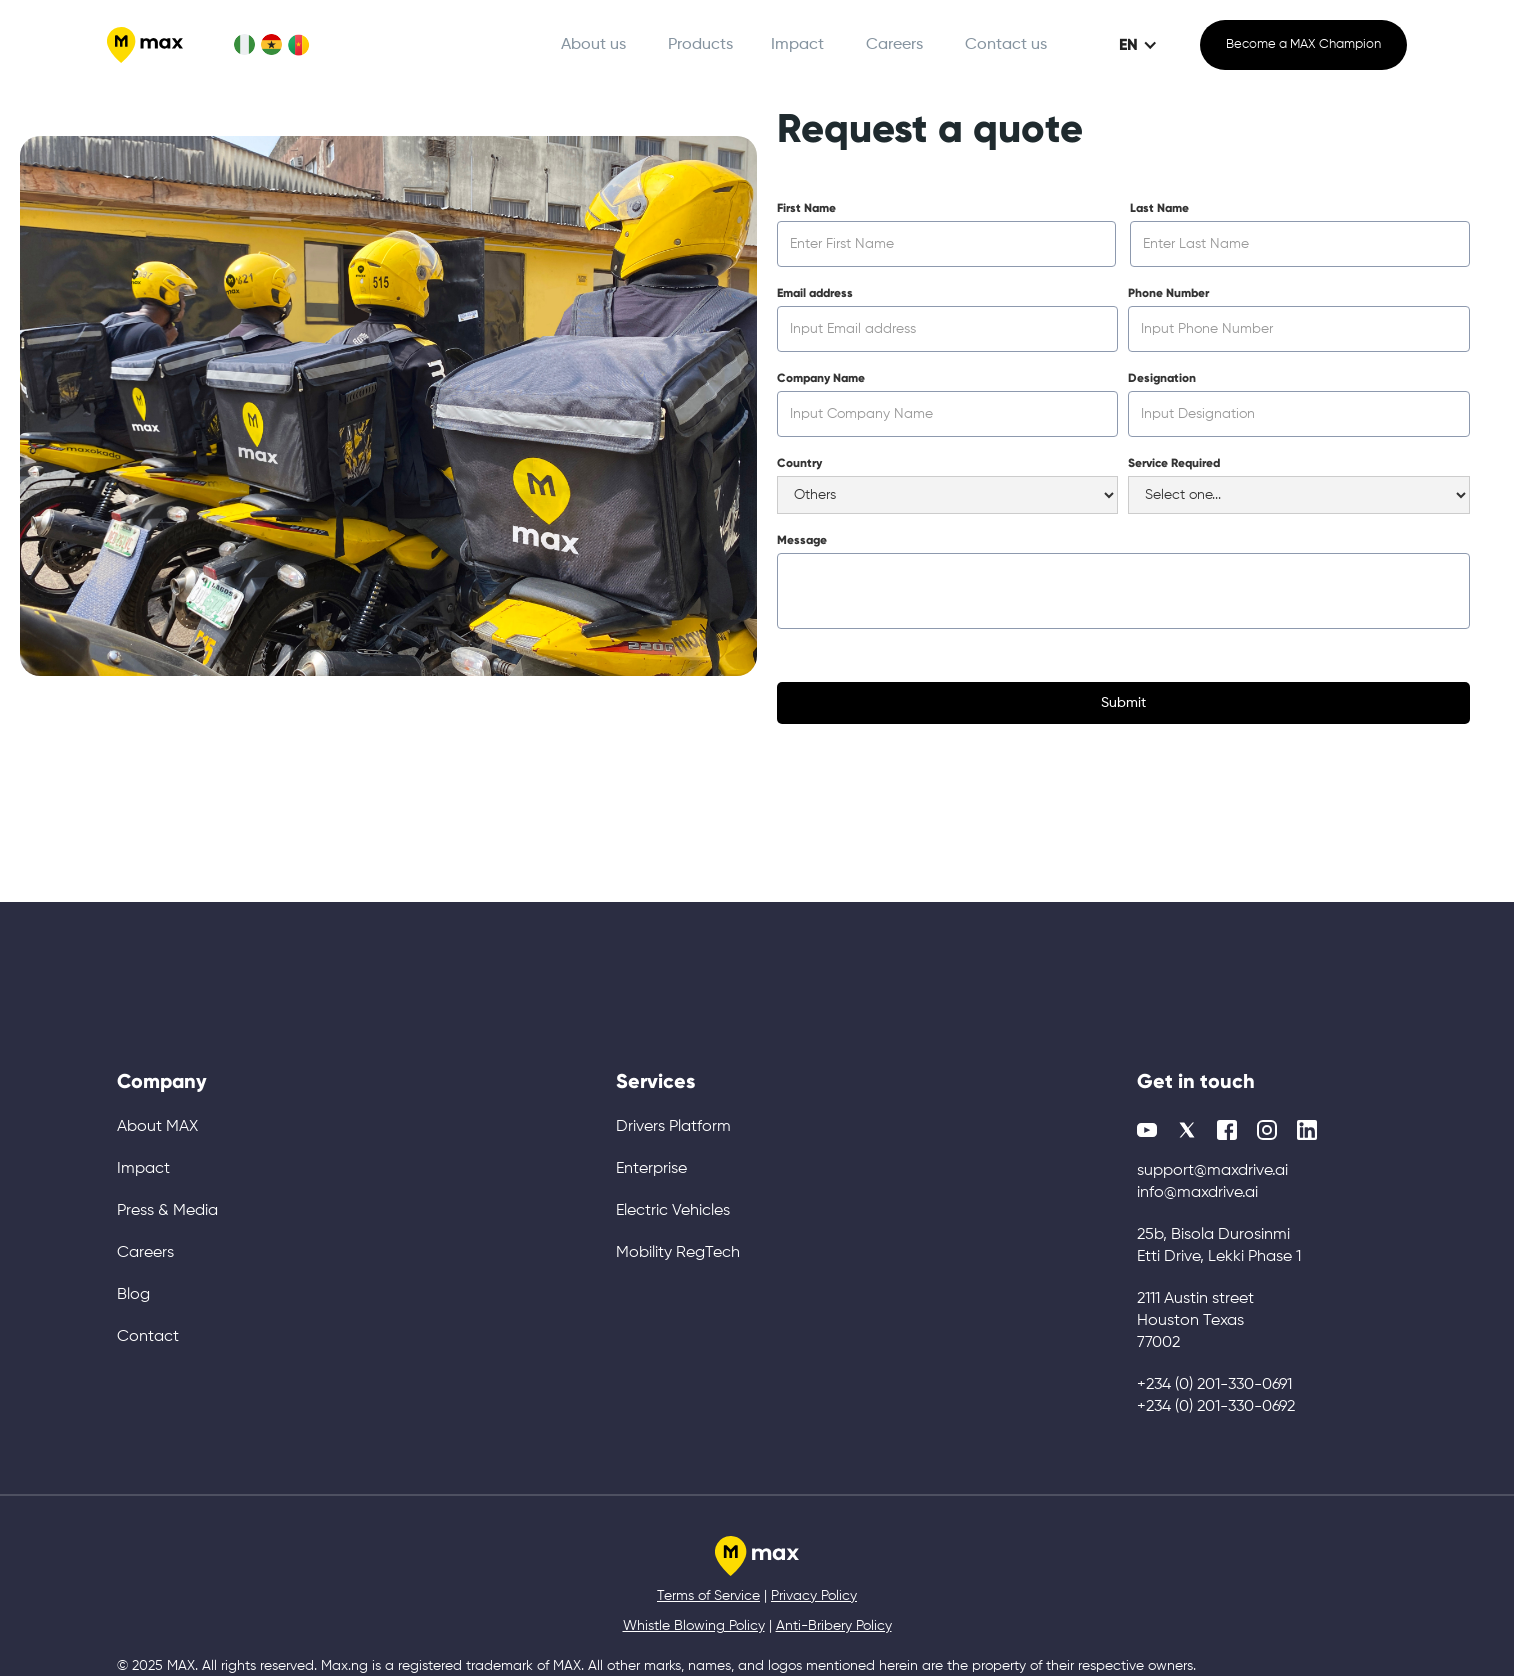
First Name (806, 208)
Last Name (1159, 208)
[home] (145, 45)
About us (593, 45)
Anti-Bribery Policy (834, 1626)
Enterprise (651, 1169)
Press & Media (167, 1211)
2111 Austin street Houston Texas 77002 (1195, 1321)
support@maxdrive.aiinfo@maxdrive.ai (1212, 1182)
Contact (148, 1337)
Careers (894, 45)
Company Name (821, 378)
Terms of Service (708, 1596)
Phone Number (1168, 293)
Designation (1162, 378)
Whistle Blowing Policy (694, 1626)
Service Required (1174, 463)
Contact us (1006, 45)
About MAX (157, 1127)
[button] (707, 45)
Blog (133, 1295)
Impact (797, 45)
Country (799, 463)
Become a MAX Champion (1303, 44)
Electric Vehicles (673, 1211)
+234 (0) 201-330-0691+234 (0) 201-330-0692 (1216, 1396)
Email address (815, 293)
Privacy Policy (814, 1596)
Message (802, 540)
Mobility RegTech (678, 1253)
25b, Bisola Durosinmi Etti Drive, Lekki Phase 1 (1219, 1246)
